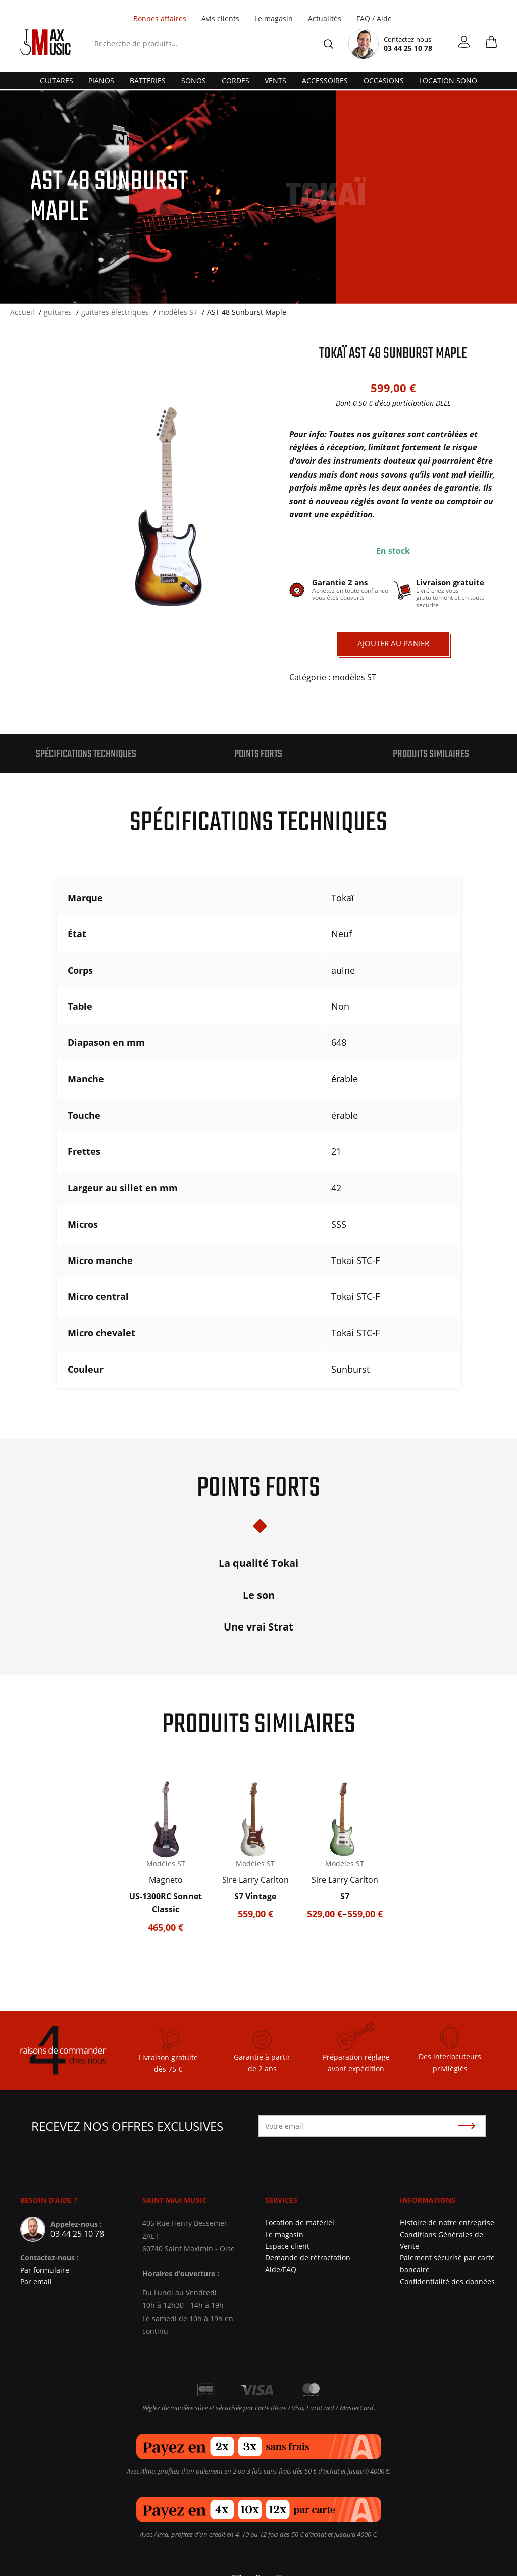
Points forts (258, 754)
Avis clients (220, 18)
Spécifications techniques (86, 754)
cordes (235, 80)
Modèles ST (165, 1863)
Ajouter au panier (393, 643)
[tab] (86, 753)
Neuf (341, 934)
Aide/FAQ (280, 2269)
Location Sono (448, 80)
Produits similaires (431, 754)
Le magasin (273, 18)
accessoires (325, 80)
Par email (36, 2281)
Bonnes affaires (159, 18)
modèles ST (354, 677)
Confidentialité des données (447, 2281)
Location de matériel (299, 2222)
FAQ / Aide (374, 18)
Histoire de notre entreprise (447, 2222)
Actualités (324, 18)
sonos (193, 80)
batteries (148, 80)
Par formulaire (44, 2270)
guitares (56, 80)
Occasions (384, 80)
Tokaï (342, 897)
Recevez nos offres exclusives (127, 2126)
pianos (101, 80)
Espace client (287, 2246)
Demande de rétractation (307, 2258)
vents (275, 80)
